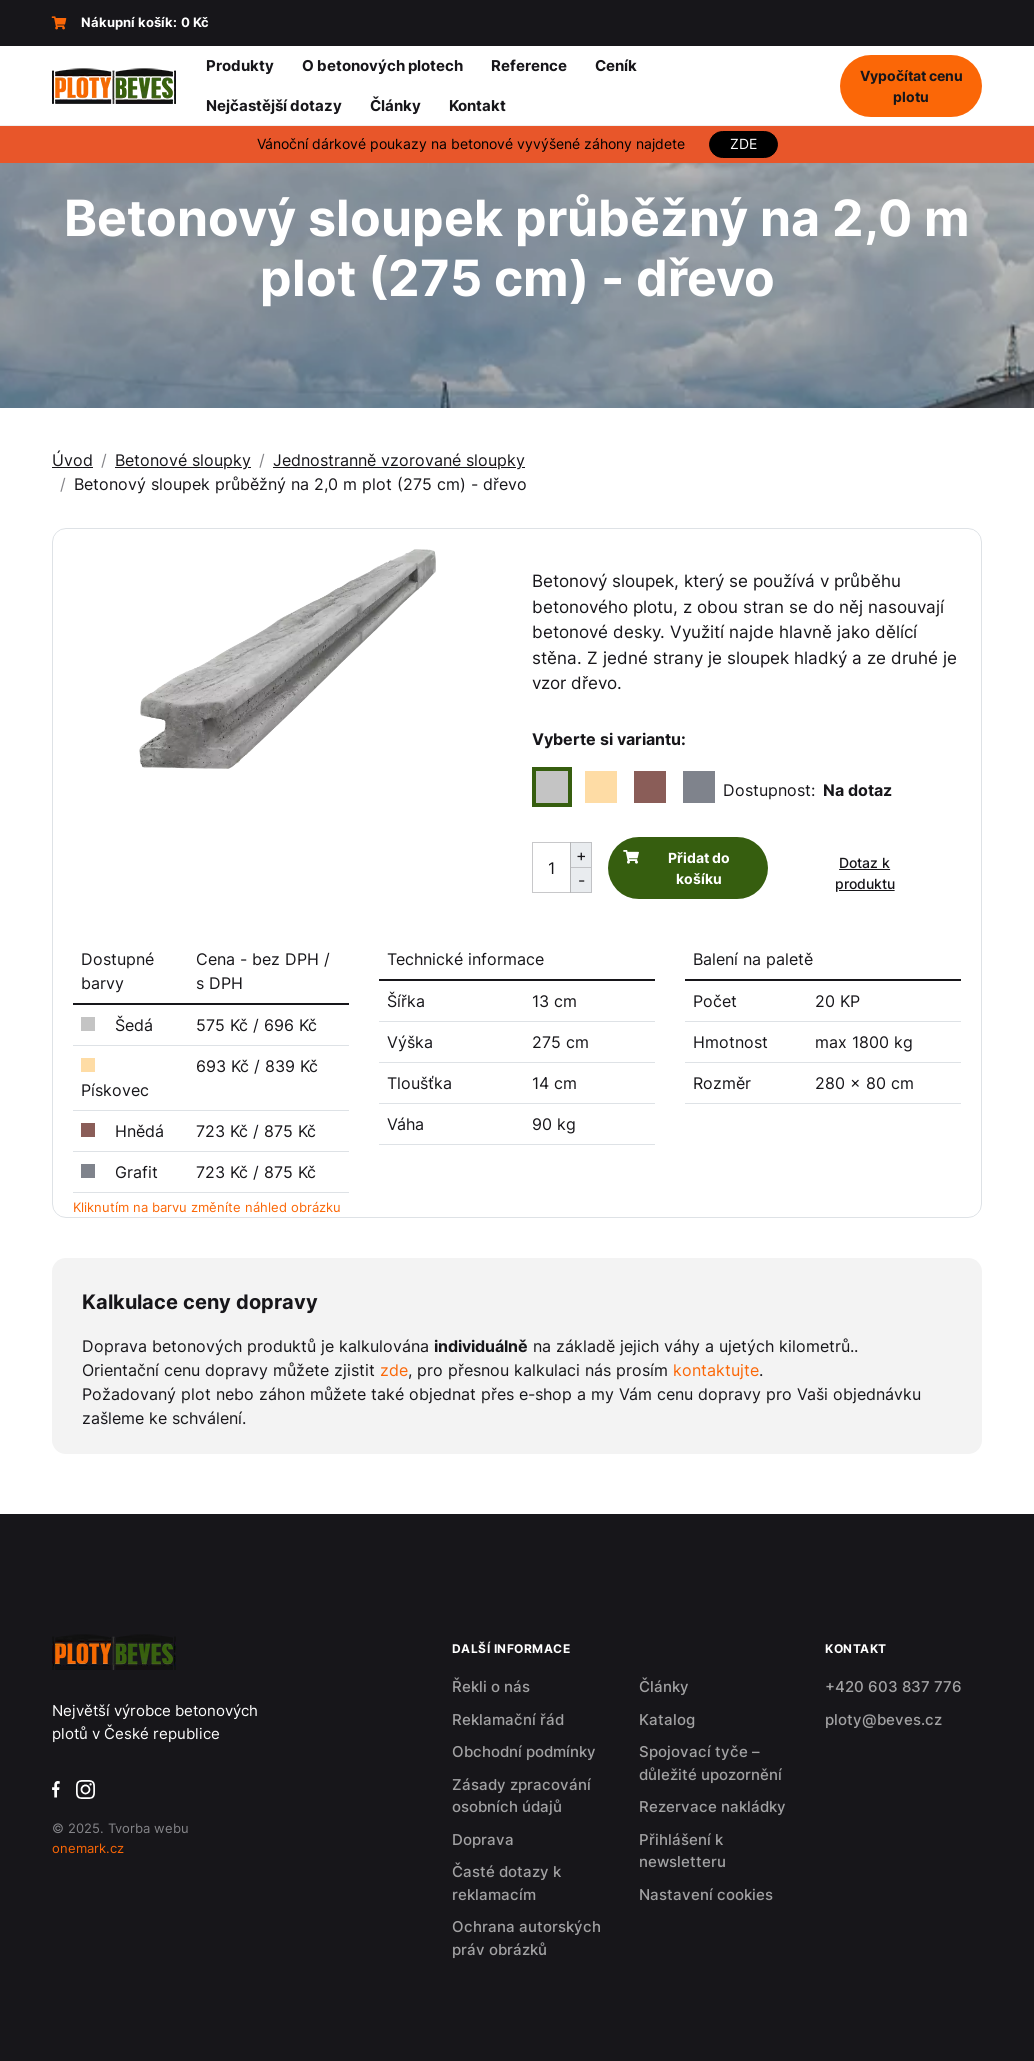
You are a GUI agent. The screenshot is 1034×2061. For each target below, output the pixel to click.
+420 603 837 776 (893, 1686)
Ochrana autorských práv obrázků (526, 1938)
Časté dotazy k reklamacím (506, 1883)
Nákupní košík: (130, 23)
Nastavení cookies (706, 1894)
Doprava (483, 1839)
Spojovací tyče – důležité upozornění (710, 1763)
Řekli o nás (491, 1686)
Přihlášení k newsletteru (682, 1851)
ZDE (743, 144)
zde (394, 1370)
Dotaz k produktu (865, 873)
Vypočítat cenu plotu (911, 86)
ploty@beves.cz (883, 1719)
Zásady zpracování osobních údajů (521, 1796)
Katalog (667, 1719)
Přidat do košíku (699, 868)
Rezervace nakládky (712, 1806)
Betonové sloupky (183, 460)
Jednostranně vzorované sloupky (399, 460)
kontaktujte (716, 1370)
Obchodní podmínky (524, 1751)
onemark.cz (88, 1848)
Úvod (72, 460)
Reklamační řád (508, 1719)
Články (664, 1686)
